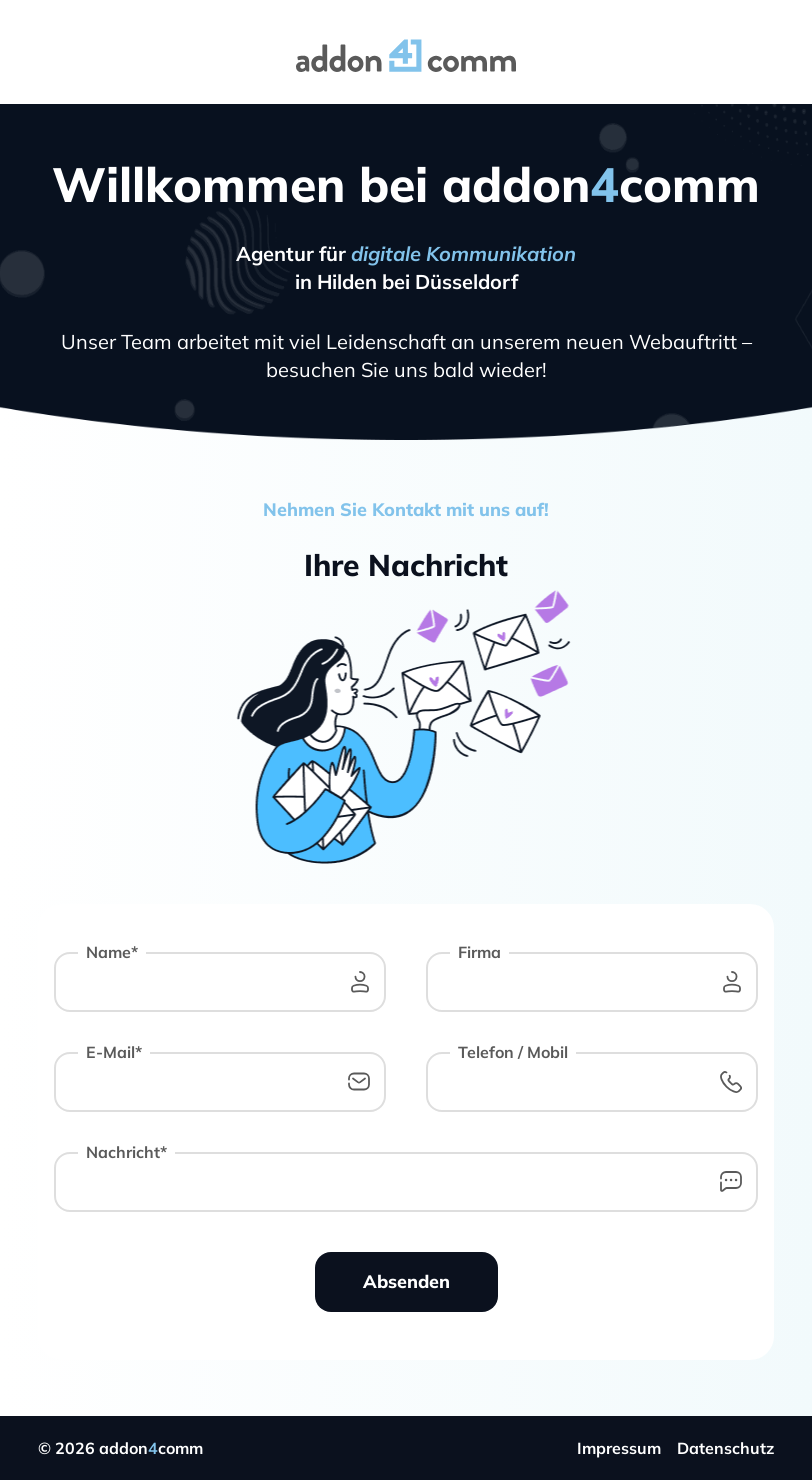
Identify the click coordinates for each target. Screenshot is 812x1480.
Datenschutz (725, 1448)
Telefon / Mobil (513, 1052)
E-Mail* (114, 1052)
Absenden (406, 1281)
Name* (112, 952)
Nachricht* (126, 1152)
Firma (479, 952)
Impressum (619, 1448)
